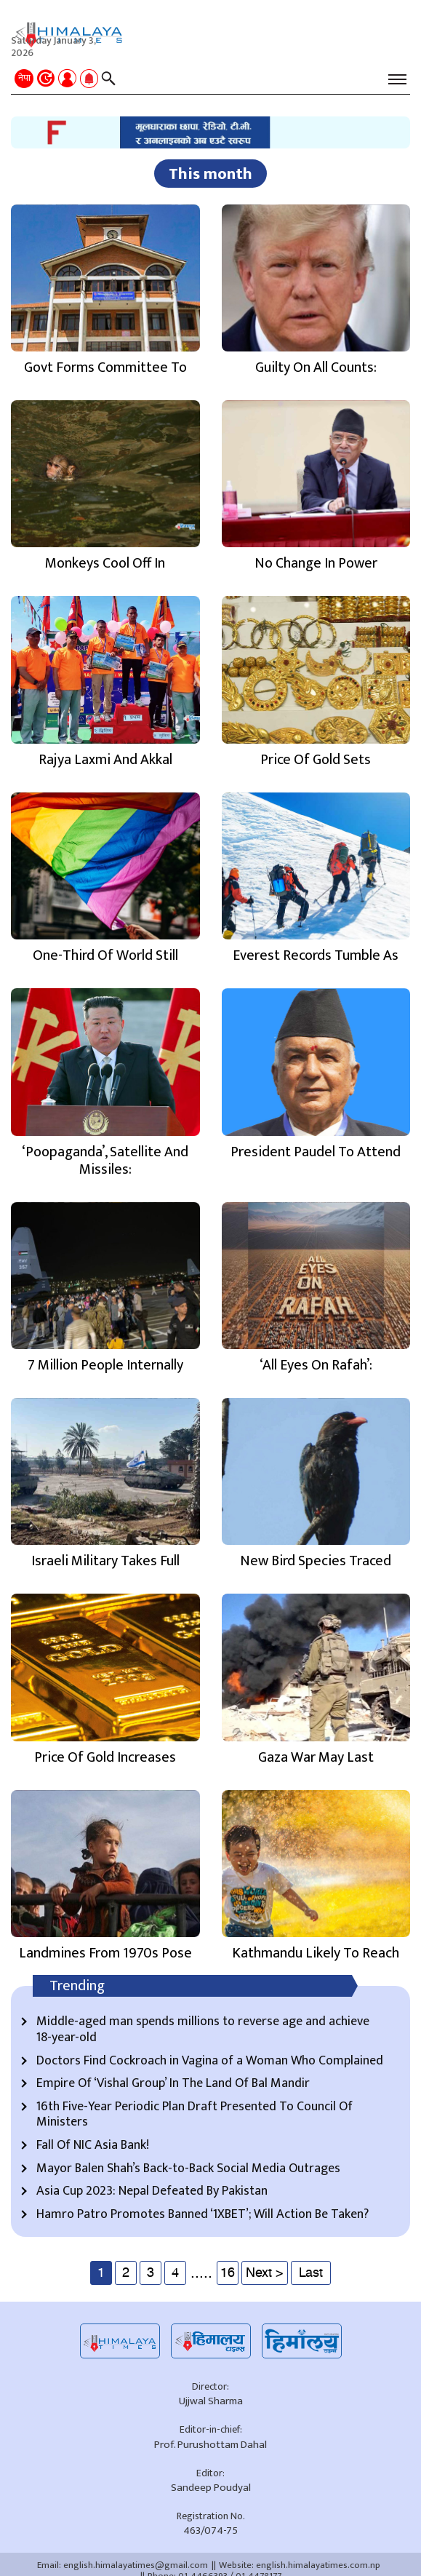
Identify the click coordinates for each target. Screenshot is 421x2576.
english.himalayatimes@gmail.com (135, 2565)
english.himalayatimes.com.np (318, 2565)
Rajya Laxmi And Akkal (105, 759)
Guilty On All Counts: (316, 367)
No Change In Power (315, 563)
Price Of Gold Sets (315, 759)
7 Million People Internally (105, 1365)
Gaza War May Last (316, 1757)
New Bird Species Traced (315, 1561)
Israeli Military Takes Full (105, 1561)
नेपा (24, 78)
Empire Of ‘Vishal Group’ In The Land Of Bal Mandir (173, 2084)
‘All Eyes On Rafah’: (316, 1365)
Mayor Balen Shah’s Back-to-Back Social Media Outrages (188, 2169)
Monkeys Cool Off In (105, 563)
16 (227, 2273)
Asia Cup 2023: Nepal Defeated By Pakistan (152, 2192)
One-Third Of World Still (105, 955)
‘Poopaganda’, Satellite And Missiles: (105, 1161)
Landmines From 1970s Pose (105, 1953)
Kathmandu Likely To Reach (315, 1953)
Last (311, 2273)
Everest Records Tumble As (315, 955)
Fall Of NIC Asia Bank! (92, 2146)
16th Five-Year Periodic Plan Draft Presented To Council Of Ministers (194, 2115)
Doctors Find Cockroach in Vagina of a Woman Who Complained (209, 2062)
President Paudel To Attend (315, 1152)
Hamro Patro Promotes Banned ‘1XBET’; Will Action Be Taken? (202, 2215)
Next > (265, 2273)
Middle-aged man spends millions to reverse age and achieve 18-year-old (202, 2030)
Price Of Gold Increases (105, 1757)
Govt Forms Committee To (105, 367)
